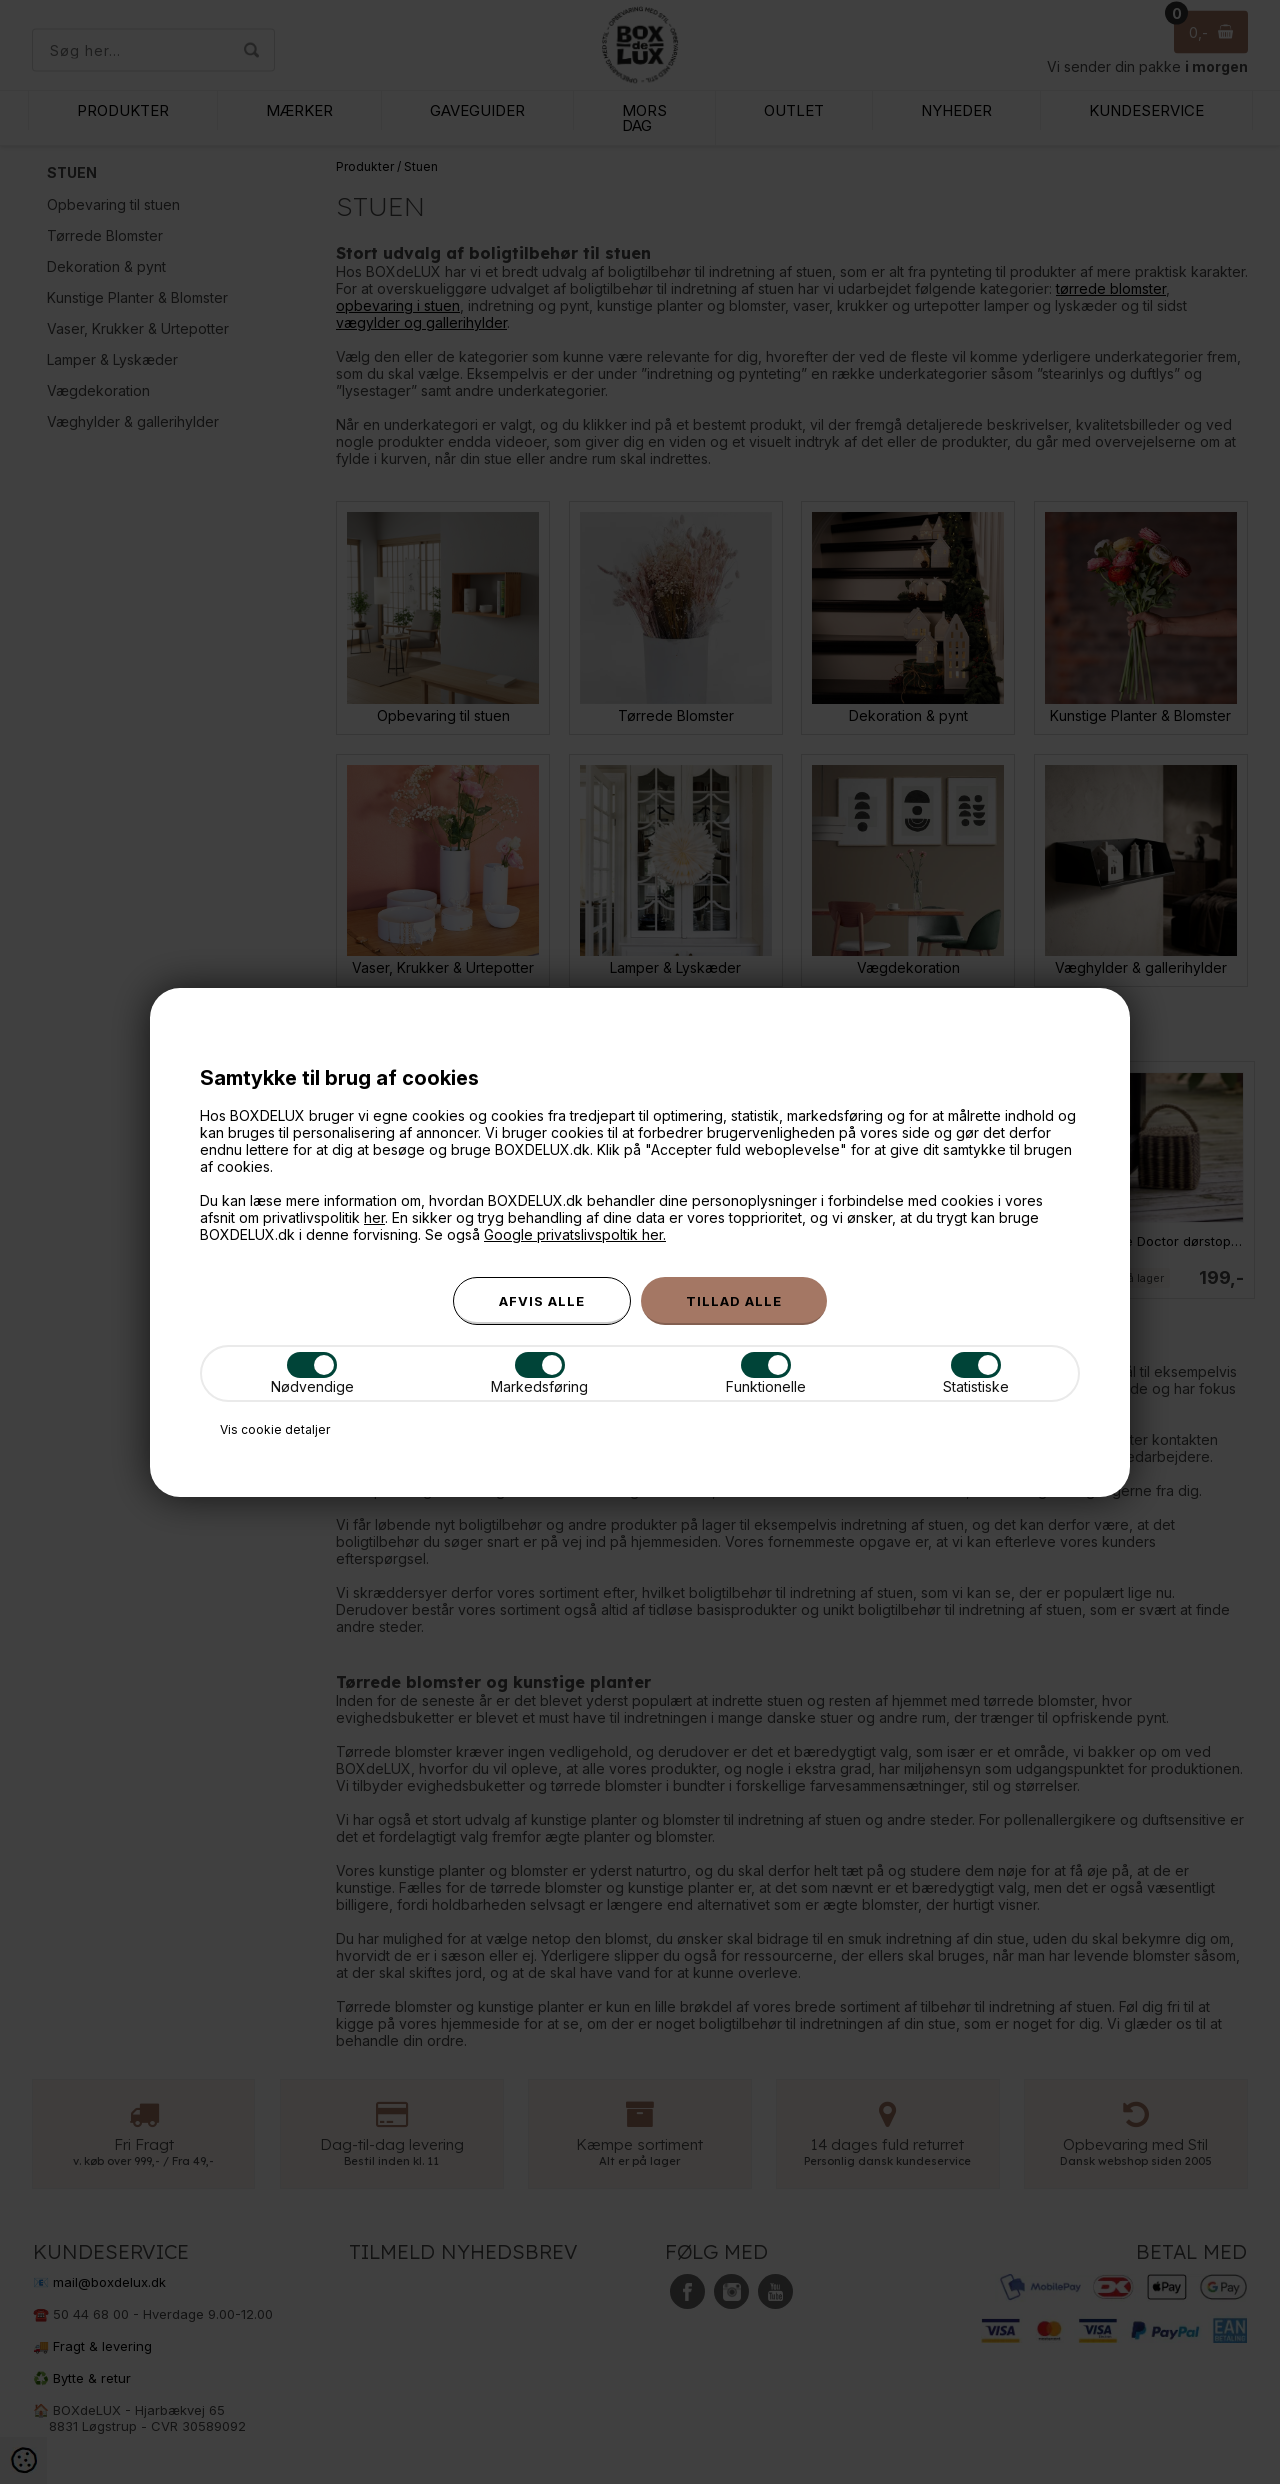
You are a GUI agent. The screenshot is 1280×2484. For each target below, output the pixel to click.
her (374, 1217)
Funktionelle (766, 1373)
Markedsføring (539, 1373)
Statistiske (976, 1373)
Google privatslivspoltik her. (575, 1234)
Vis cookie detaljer (275, 1429)
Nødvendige (312, 1373)
